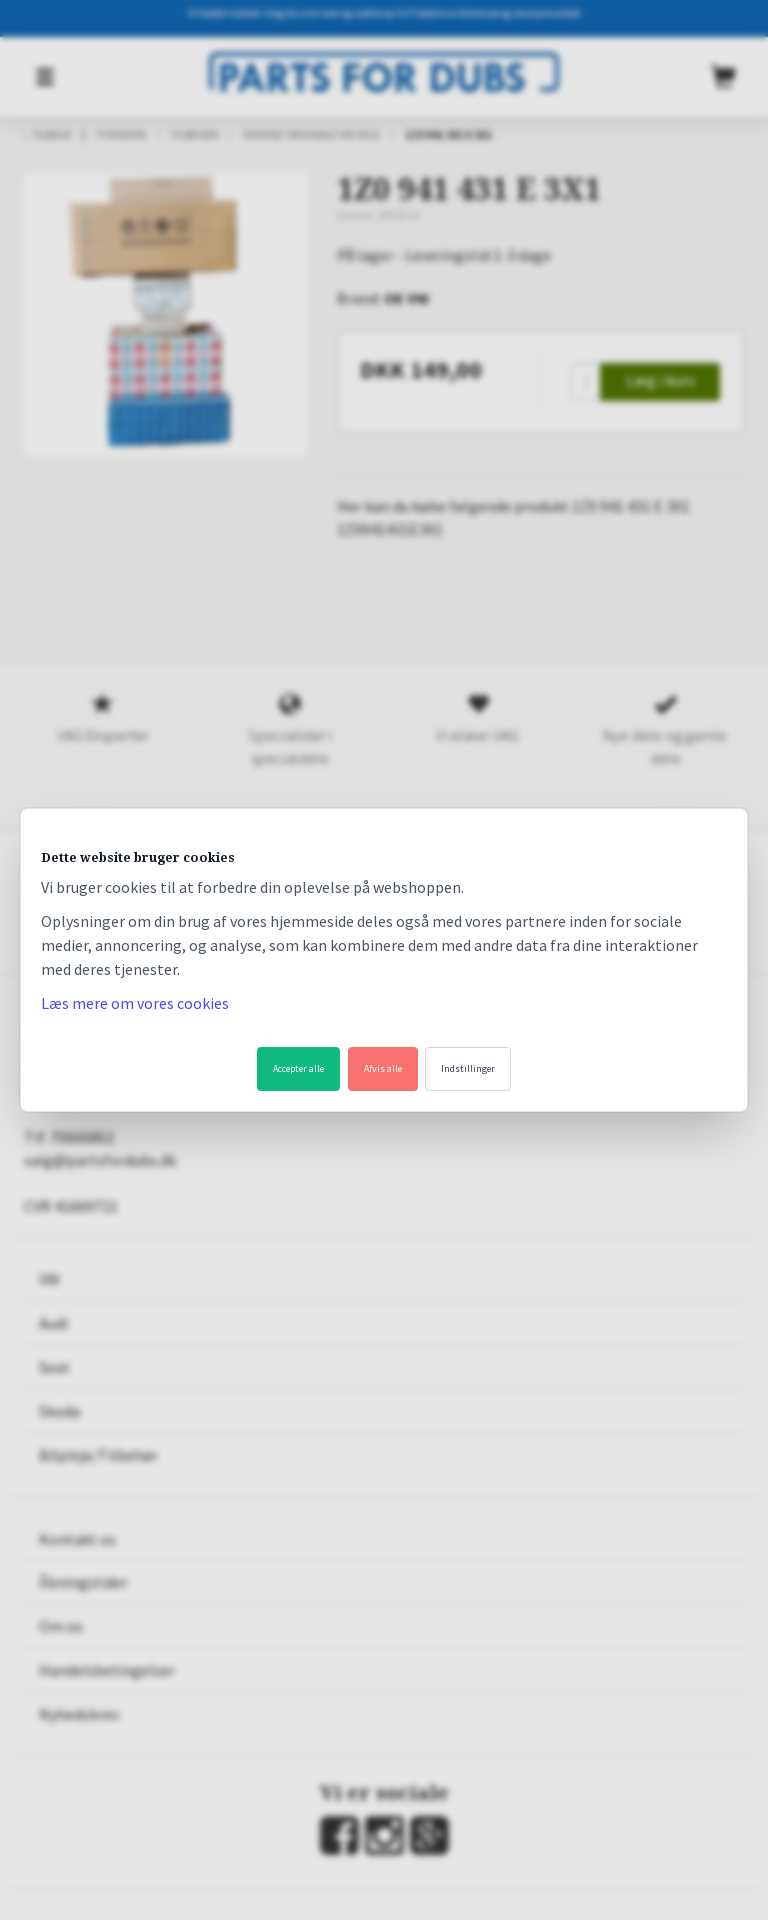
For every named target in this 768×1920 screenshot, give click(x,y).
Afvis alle (383, 1068)
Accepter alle (298, 1068)
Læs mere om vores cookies (135, 1003)
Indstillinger (468, 1068)
